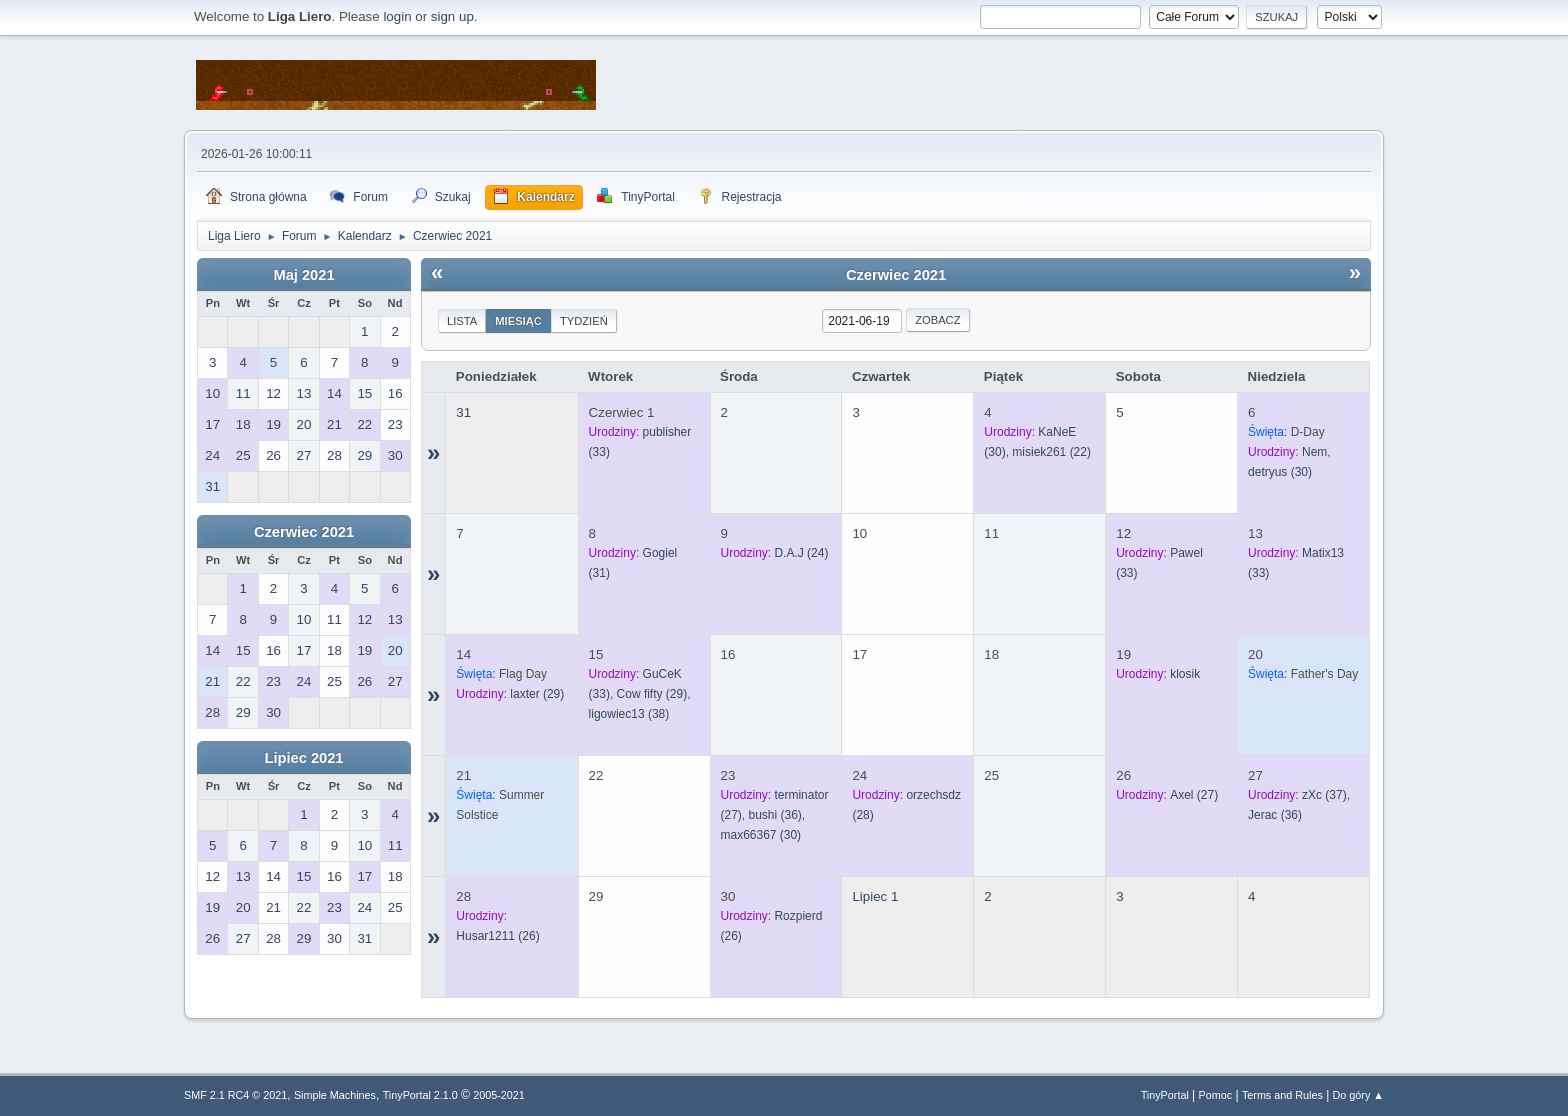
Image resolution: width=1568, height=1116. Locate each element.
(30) (1280, 472)
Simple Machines (335, 1095)
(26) (497, 936)
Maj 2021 (303, 275)
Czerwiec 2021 (304, 532)
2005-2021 (499, 1095)
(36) (774, 815)
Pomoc (1216, 1095)
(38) (629, 714)
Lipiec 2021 (303, 758)
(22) (1051, 452)
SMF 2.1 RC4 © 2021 (235, 1095)
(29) (537, 694)
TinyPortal (1165, 1095)
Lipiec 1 (875, 896)
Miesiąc (518, 321)
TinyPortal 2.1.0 (420, 1095)
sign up (452, 16)
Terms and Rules (1282, 1095)
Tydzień (584, 321)
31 (463, 412)
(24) (801, 553)
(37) (1324, 795)
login (397, 16)
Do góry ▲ (1358, 1095)
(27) (1194, 795)
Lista (462, 321)
